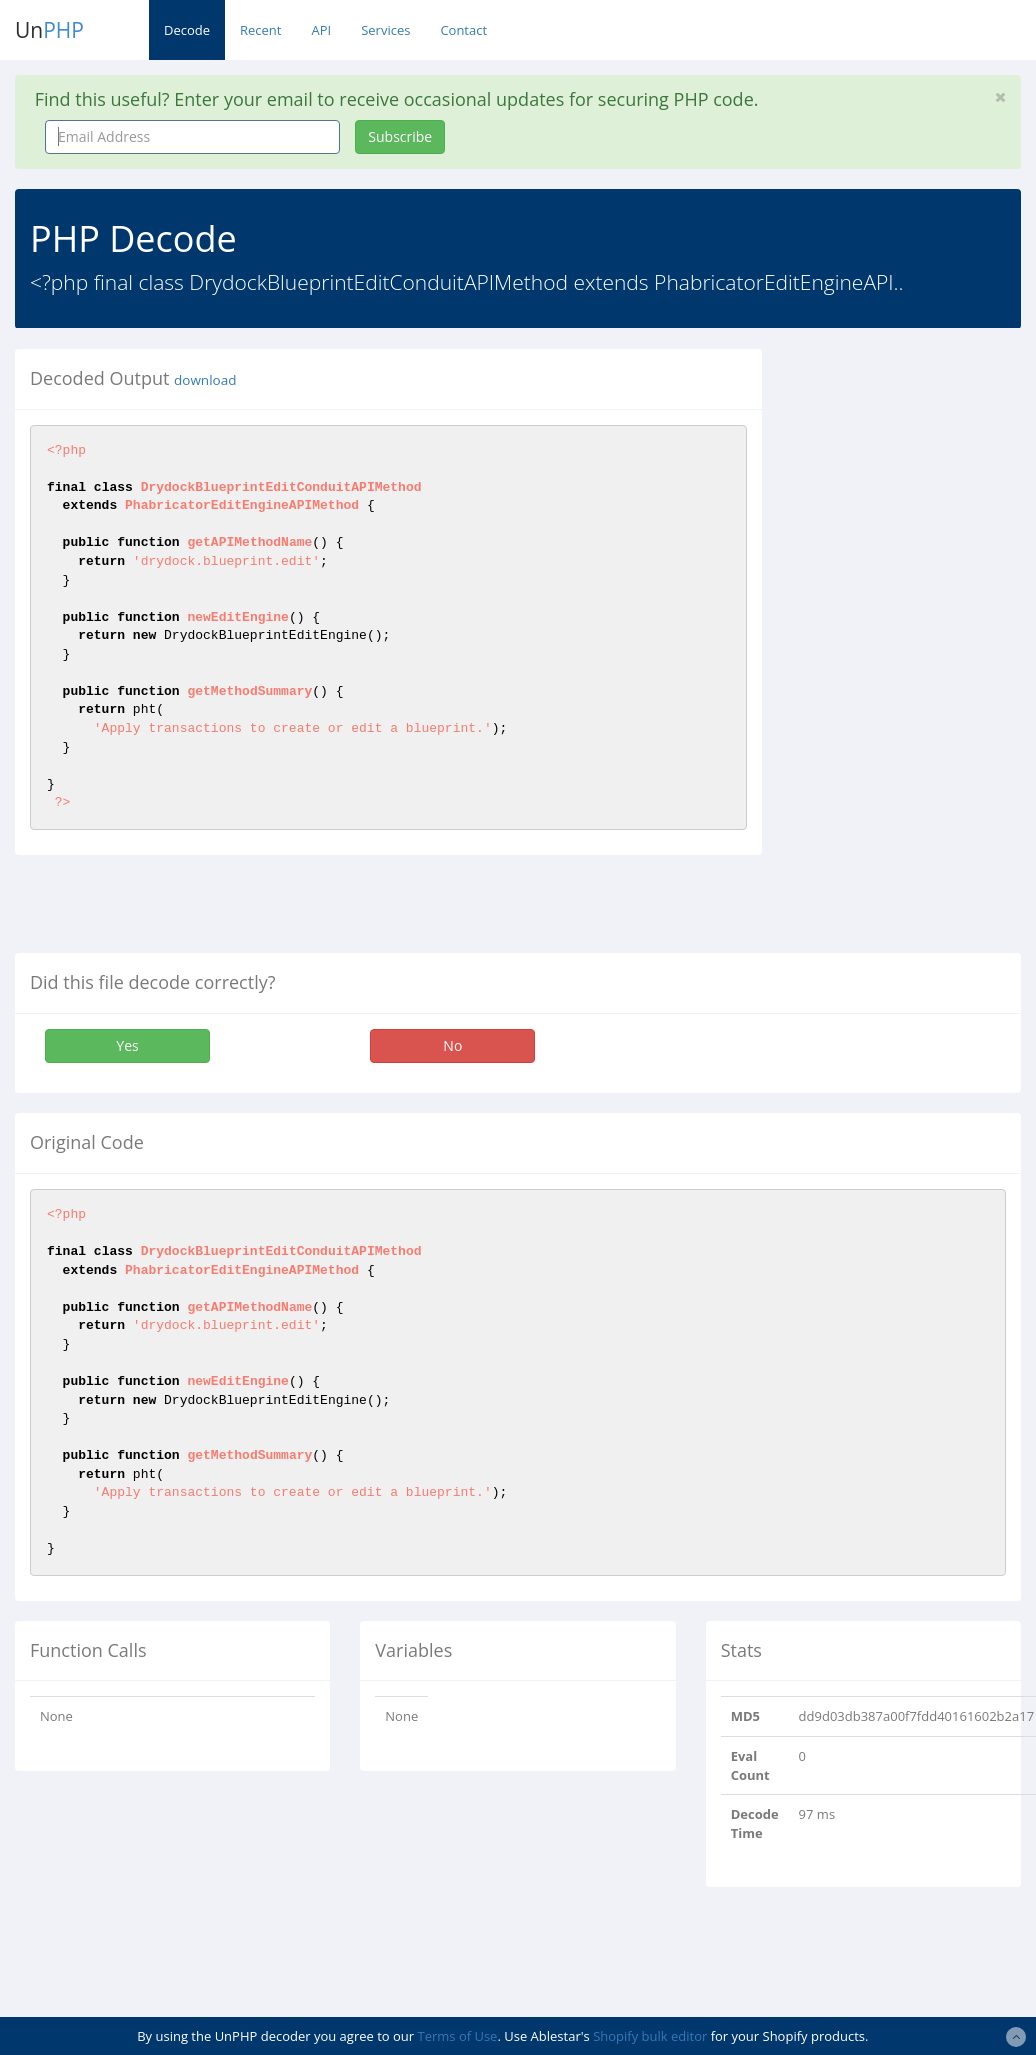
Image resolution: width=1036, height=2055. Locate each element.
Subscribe (400, 136)
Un (49, 30)
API (321, 30)
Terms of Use (458, 2036)
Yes (127, 1045)
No (452, 1045)
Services (385, 30)
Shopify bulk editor (650, 2036)
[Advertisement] (912, 649)
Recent (260, 30)
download (205, 380)
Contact (463, 30)
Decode (187, 30)
